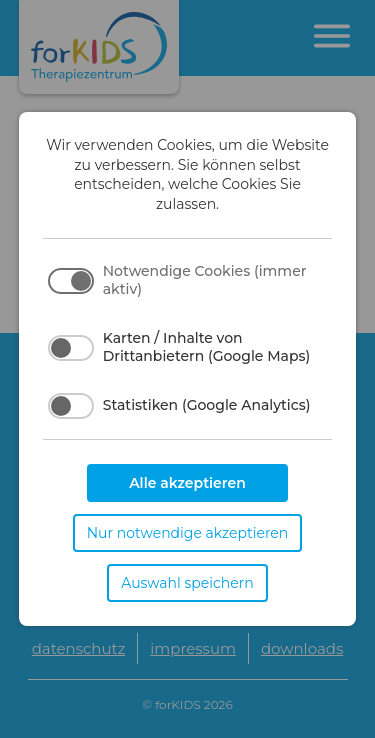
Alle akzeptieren (187, 483)
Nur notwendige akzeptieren (188, 533)
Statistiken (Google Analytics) (207, 405)
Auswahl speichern (187, 583)
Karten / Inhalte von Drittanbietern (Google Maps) (206, 347)
